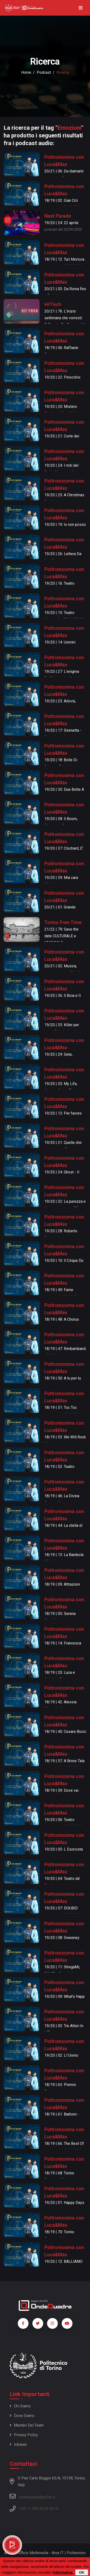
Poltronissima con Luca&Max (64, 160)
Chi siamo (20, 2406)
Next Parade (57, 216)
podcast (44, 72)
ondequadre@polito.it (32, 2496)
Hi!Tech (52, 304)
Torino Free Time (63, 922)
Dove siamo (22, 2415)
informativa (62, 2573)
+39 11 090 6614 (33, 2508)
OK (81, 2573)
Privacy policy (24, 2435)
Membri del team (27, 2425)
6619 (53, 2508)
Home (26, 72)
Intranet (18, 2444)
